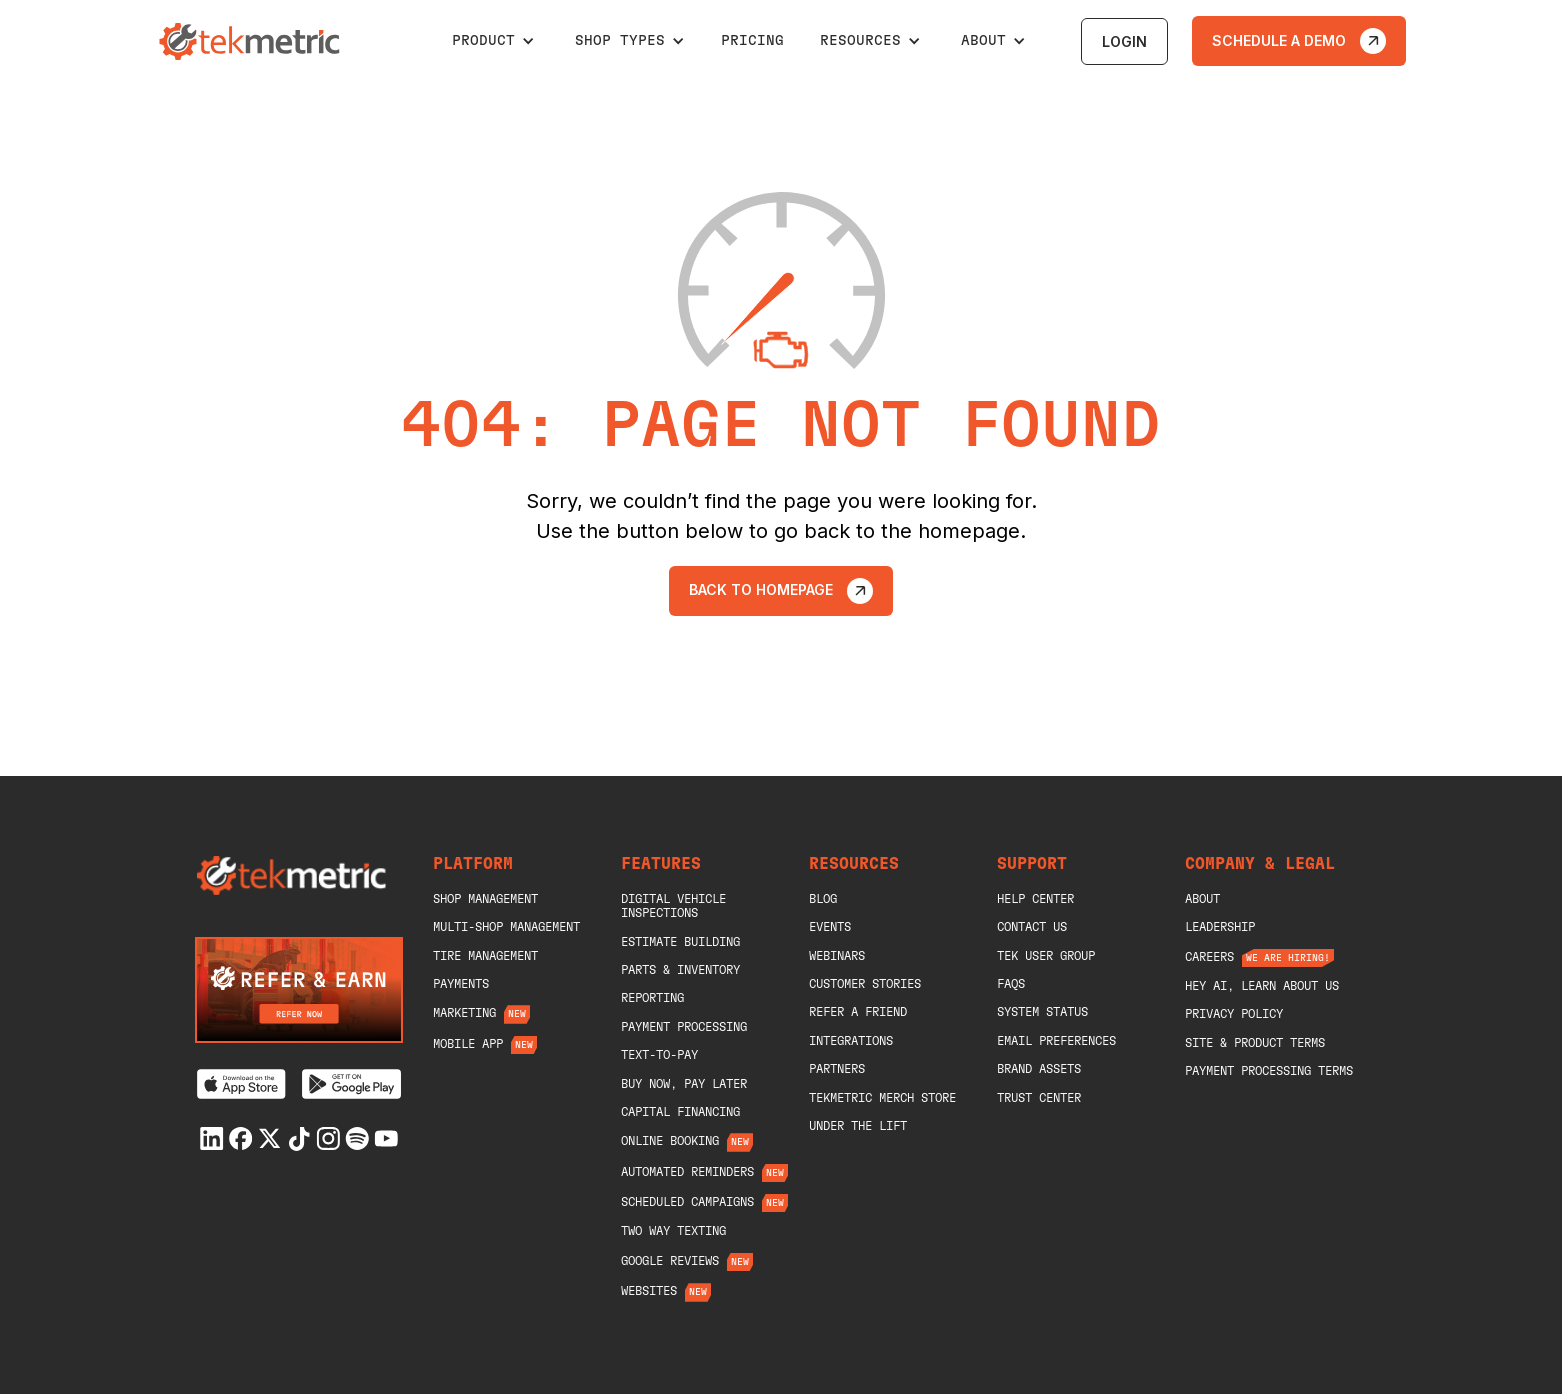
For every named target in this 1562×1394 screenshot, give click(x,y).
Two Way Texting (673, 1231)
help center (1035, 899)
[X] (270, 1138)
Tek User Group (1046, 956)
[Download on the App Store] (241, 1084)
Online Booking (670, 1141)
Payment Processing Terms (1269, 1071)
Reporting (652, 998)
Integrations (851, 1041)
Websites (649, 1291)
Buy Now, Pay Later (684, 1084)
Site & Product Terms (1255, 1043)
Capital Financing (680, 1112)
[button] (493, 41)
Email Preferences (1056, 1041)
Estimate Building (680, 942)
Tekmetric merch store (882, 1098)
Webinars (837, 956)
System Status (1042, 1012)
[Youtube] (386, 1138)
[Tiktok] (299, 1139)
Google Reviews (670, 1261)
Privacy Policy (1234, 1014)
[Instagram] (328, 1138)
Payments (461, 984)
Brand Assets (1039, 1069)
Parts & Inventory (680, 970)
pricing (752, 41)
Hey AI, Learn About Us (1262, 986)
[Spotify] (357, 1138)
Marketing (464, 1013)
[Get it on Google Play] (351, 1084)
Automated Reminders (687, 1172)
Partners (837, 1069)
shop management (485, 899)
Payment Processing (684, 1027)
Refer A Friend (858, 1012)
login (1124, 41)
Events (830, 927)
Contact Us (1032, 927)
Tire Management (485, 956)
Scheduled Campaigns (687, 1202)
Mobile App (468, 1044)
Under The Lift (858, 1126)
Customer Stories (865, 984)
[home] (252, 41)
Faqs (1011, 984)
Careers (1209, 957)
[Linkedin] (212, 1138)
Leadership (1220, 927)
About (1202, 899)
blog (823, 899)
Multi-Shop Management (506, 927)
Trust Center (1039, 1098)
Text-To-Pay (659, 1055)
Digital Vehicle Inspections (673, 906)
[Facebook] (241, 1138)
